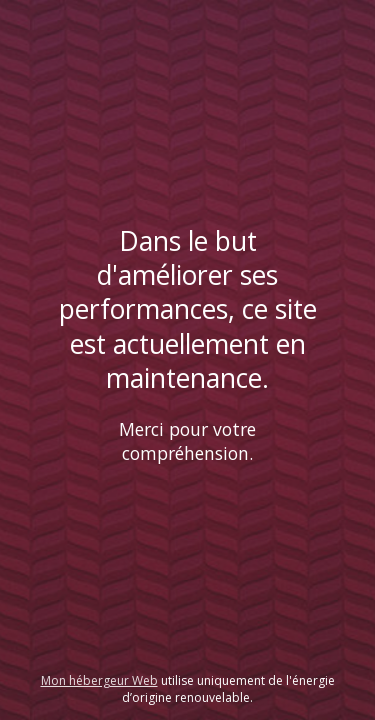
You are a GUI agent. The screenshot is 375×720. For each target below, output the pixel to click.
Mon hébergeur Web (99, 680)
